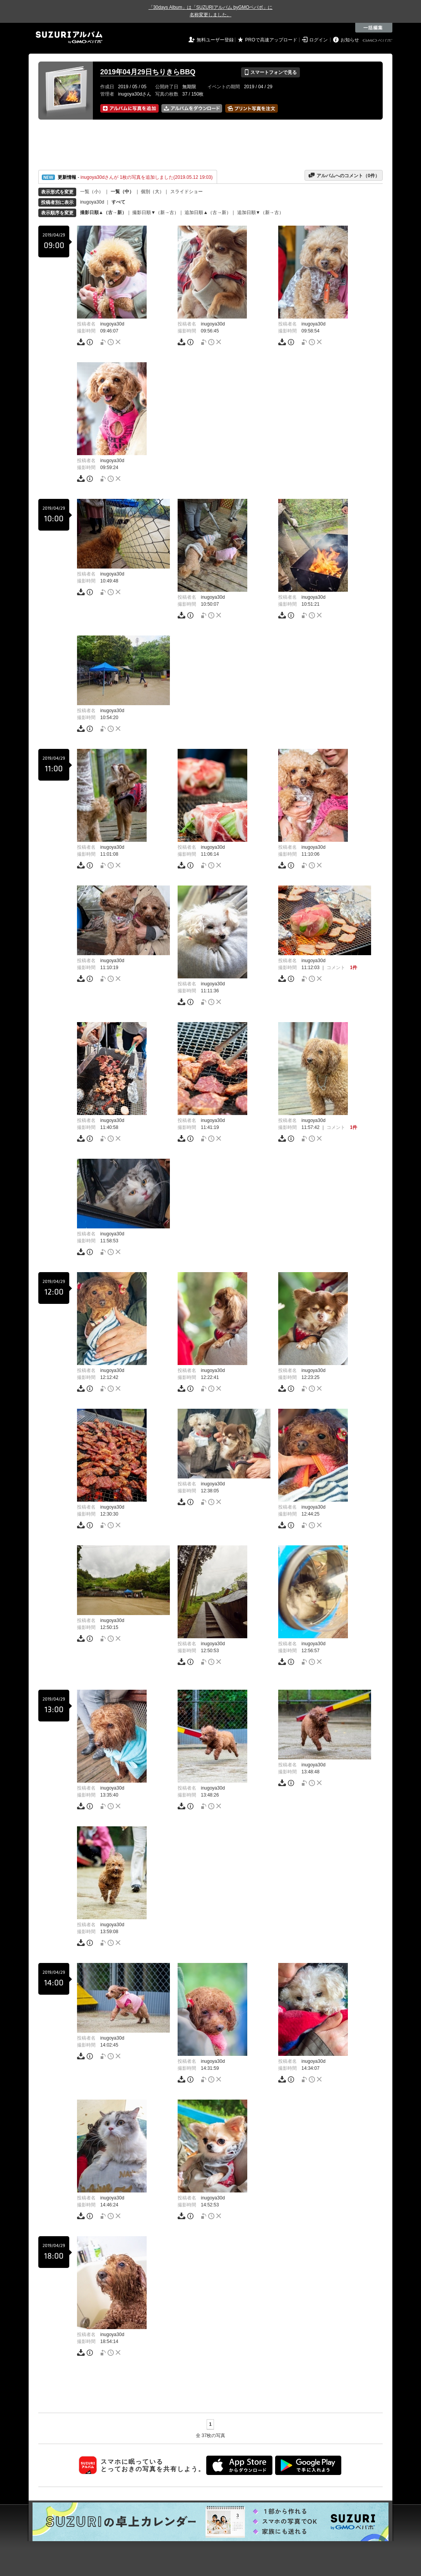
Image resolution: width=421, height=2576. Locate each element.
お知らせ (350, 40)
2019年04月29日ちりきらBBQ (147, 72)
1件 (353, 967)
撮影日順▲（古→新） (103, 212)
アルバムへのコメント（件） (344, 175)
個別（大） (152, 191)
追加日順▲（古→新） (208, 212)
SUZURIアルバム (69, 37)
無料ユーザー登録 (215, 40)
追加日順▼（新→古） (260, 212)
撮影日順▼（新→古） (155, 212)
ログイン (318, 40)
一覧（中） (122, 191)
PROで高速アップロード (271, 40)
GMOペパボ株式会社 (378, 41)
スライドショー (186, 191)
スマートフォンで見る (270, 72)
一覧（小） (91, 191)
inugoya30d (92, 202)
